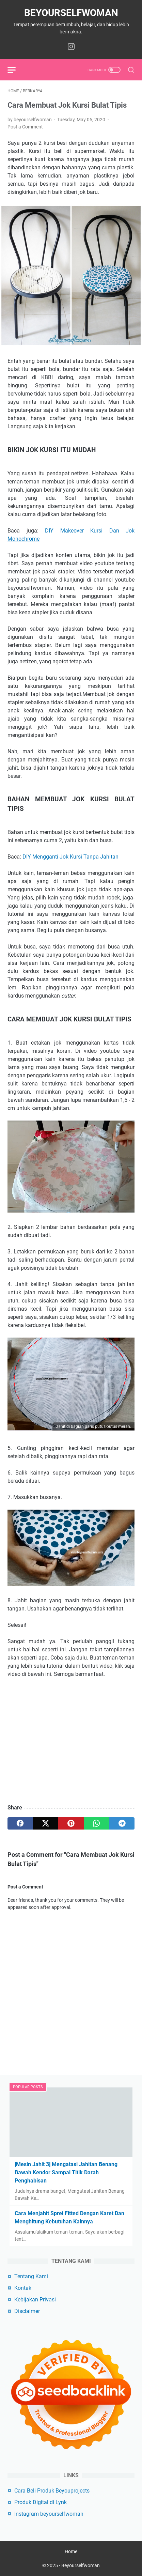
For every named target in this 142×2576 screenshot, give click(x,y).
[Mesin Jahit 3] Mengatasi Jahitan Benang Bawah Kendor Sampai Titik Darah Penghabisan (66, 2172)
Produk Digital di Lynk (40, 2502)
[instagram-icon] (71, 47)
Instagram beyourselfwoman (48, 2514)
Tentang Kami (31, 2276)
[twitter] (46, 1823)
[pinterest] (71, 1823)
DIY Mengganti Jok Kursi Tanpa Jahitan (70, 856)
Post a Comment (25, 126)
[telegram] (122, 1823)
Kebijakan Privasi (35, 2299)
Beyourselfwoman (71, 12)
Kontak (22, 2288)
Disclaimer (27, 2311)
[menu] (15, 70)
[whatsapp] (96, 1823)
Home (71, 2551)
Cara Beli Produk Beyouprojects (52, 2490)
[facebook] (20, 1823)
